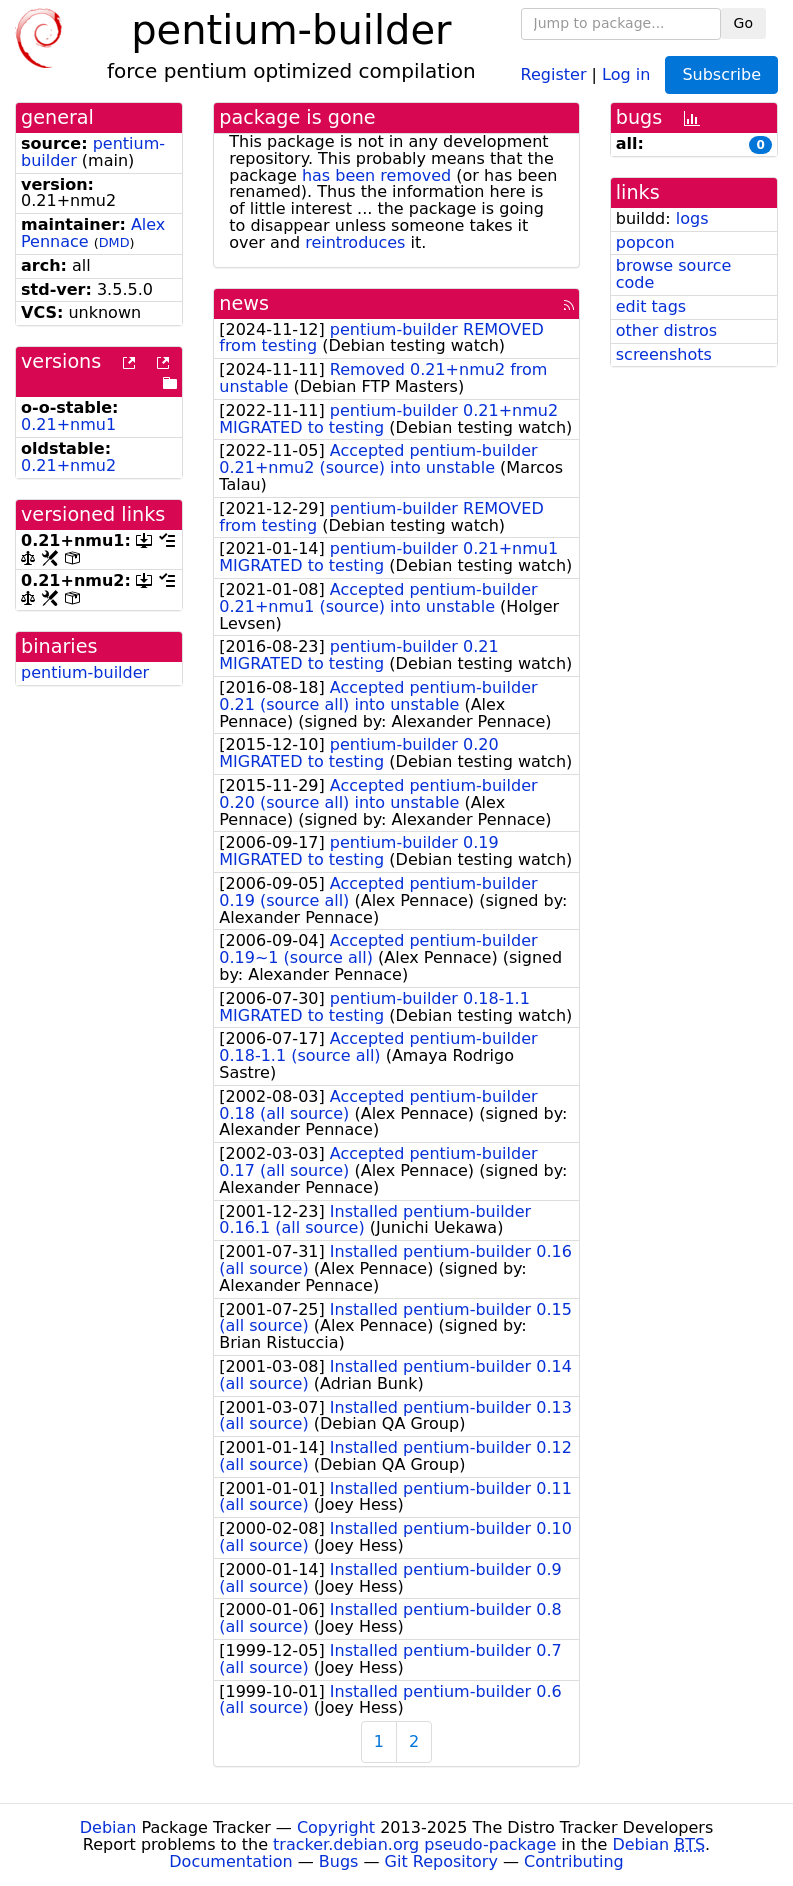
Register (554, 73)
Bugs (339, 1861)
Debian (108, 1827)
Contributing (574, 1861)
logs (692, 218)
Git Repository (441, 1861)
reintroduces (355, 242)
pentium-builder (85, 672)
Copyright (336, 1827)
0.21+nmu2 (68, 465)
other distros (666, 330)
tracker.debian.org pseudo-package (414, 1844)
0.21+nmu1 (68, 424)
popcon (645, 242)
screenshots (664, 354)
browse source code (674, 274)
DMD (114, 242)
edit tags (651, 306)
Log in (626, 73)
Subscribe (721, 74)
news (244, 303)
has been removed (376, 175)
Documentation (230, 1861)
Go (743, 23)
